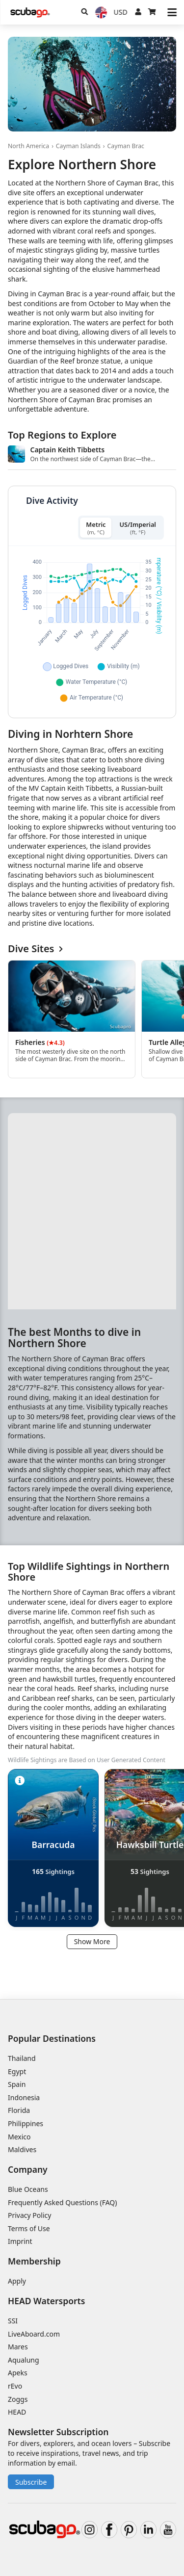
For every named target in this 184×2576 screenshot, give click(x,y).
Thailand (22, 2058)
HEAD (17, 2412)
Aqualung (23, 2360)
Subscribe (31, 2482)
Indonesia (24, 2097)
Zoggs (17, 2399)
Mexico (19, 2136)
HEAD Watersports (46, 2301)
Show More (92, 1941)
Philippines (25, 2123)
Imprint (20, 2241)
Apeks (17, 2372)
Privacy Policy (29, 2215)
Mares (18, 2346)
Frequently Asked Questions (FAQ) (62, 2202)
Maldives (22, 2149)
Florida (19, 2110)
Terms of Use (29, 2228)
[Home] (30, 12)
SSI (13, 2320)
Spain (17, 2084)
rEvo (15, 2386)
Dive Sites (35, 949)
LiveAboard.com (34, 2334)
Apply (17, 2281)
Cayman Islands (78, 146)
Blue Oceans (28, 2189)
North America (28, 146)
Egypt (17, 2071)
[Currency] (120, 12)
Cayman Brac (125, 146)
